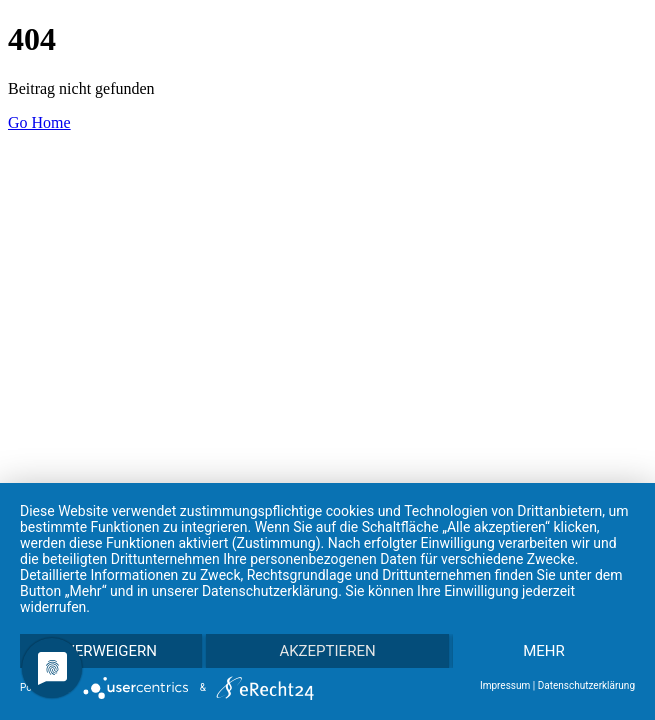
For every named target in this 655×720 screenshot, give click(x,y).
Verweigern (111, 651)
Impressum (505, 685)
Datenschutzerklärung (586, 685)
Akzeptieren (327, 651)
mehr (544, 651)
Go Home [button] (39, 122)
